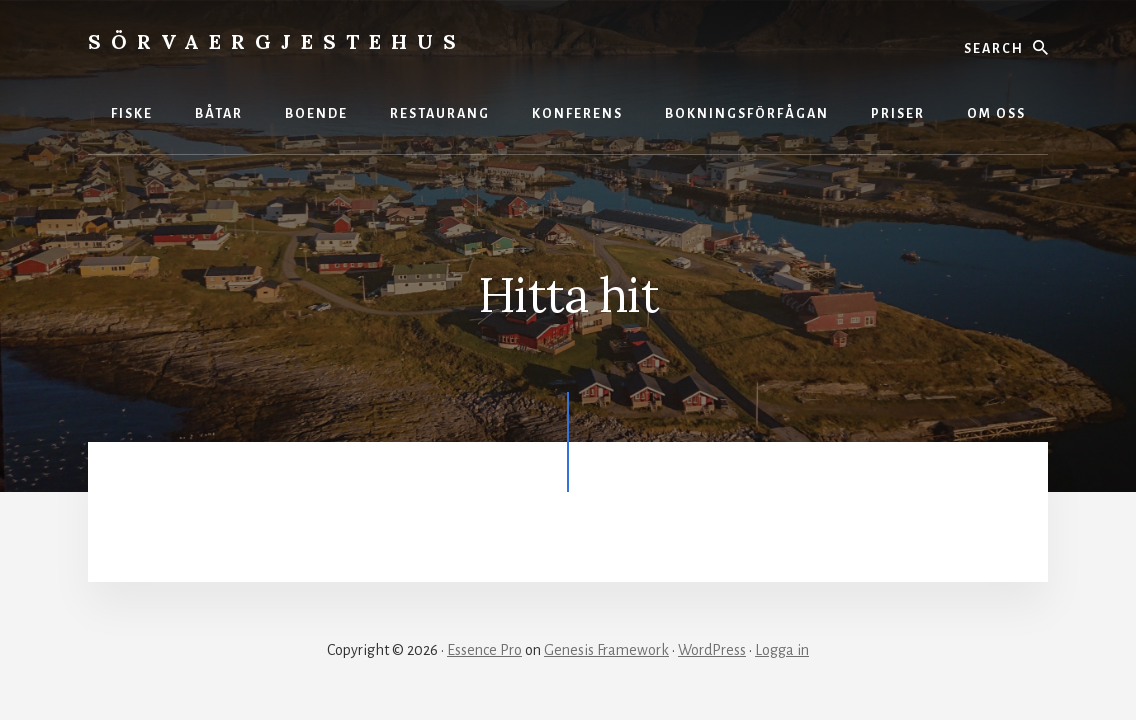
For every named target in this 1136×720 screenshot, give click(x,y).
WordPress (712, 650)
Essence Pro (484, 650)
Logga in (782, 650)
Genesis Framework (606, 650)
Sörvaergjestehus (277, 41)
